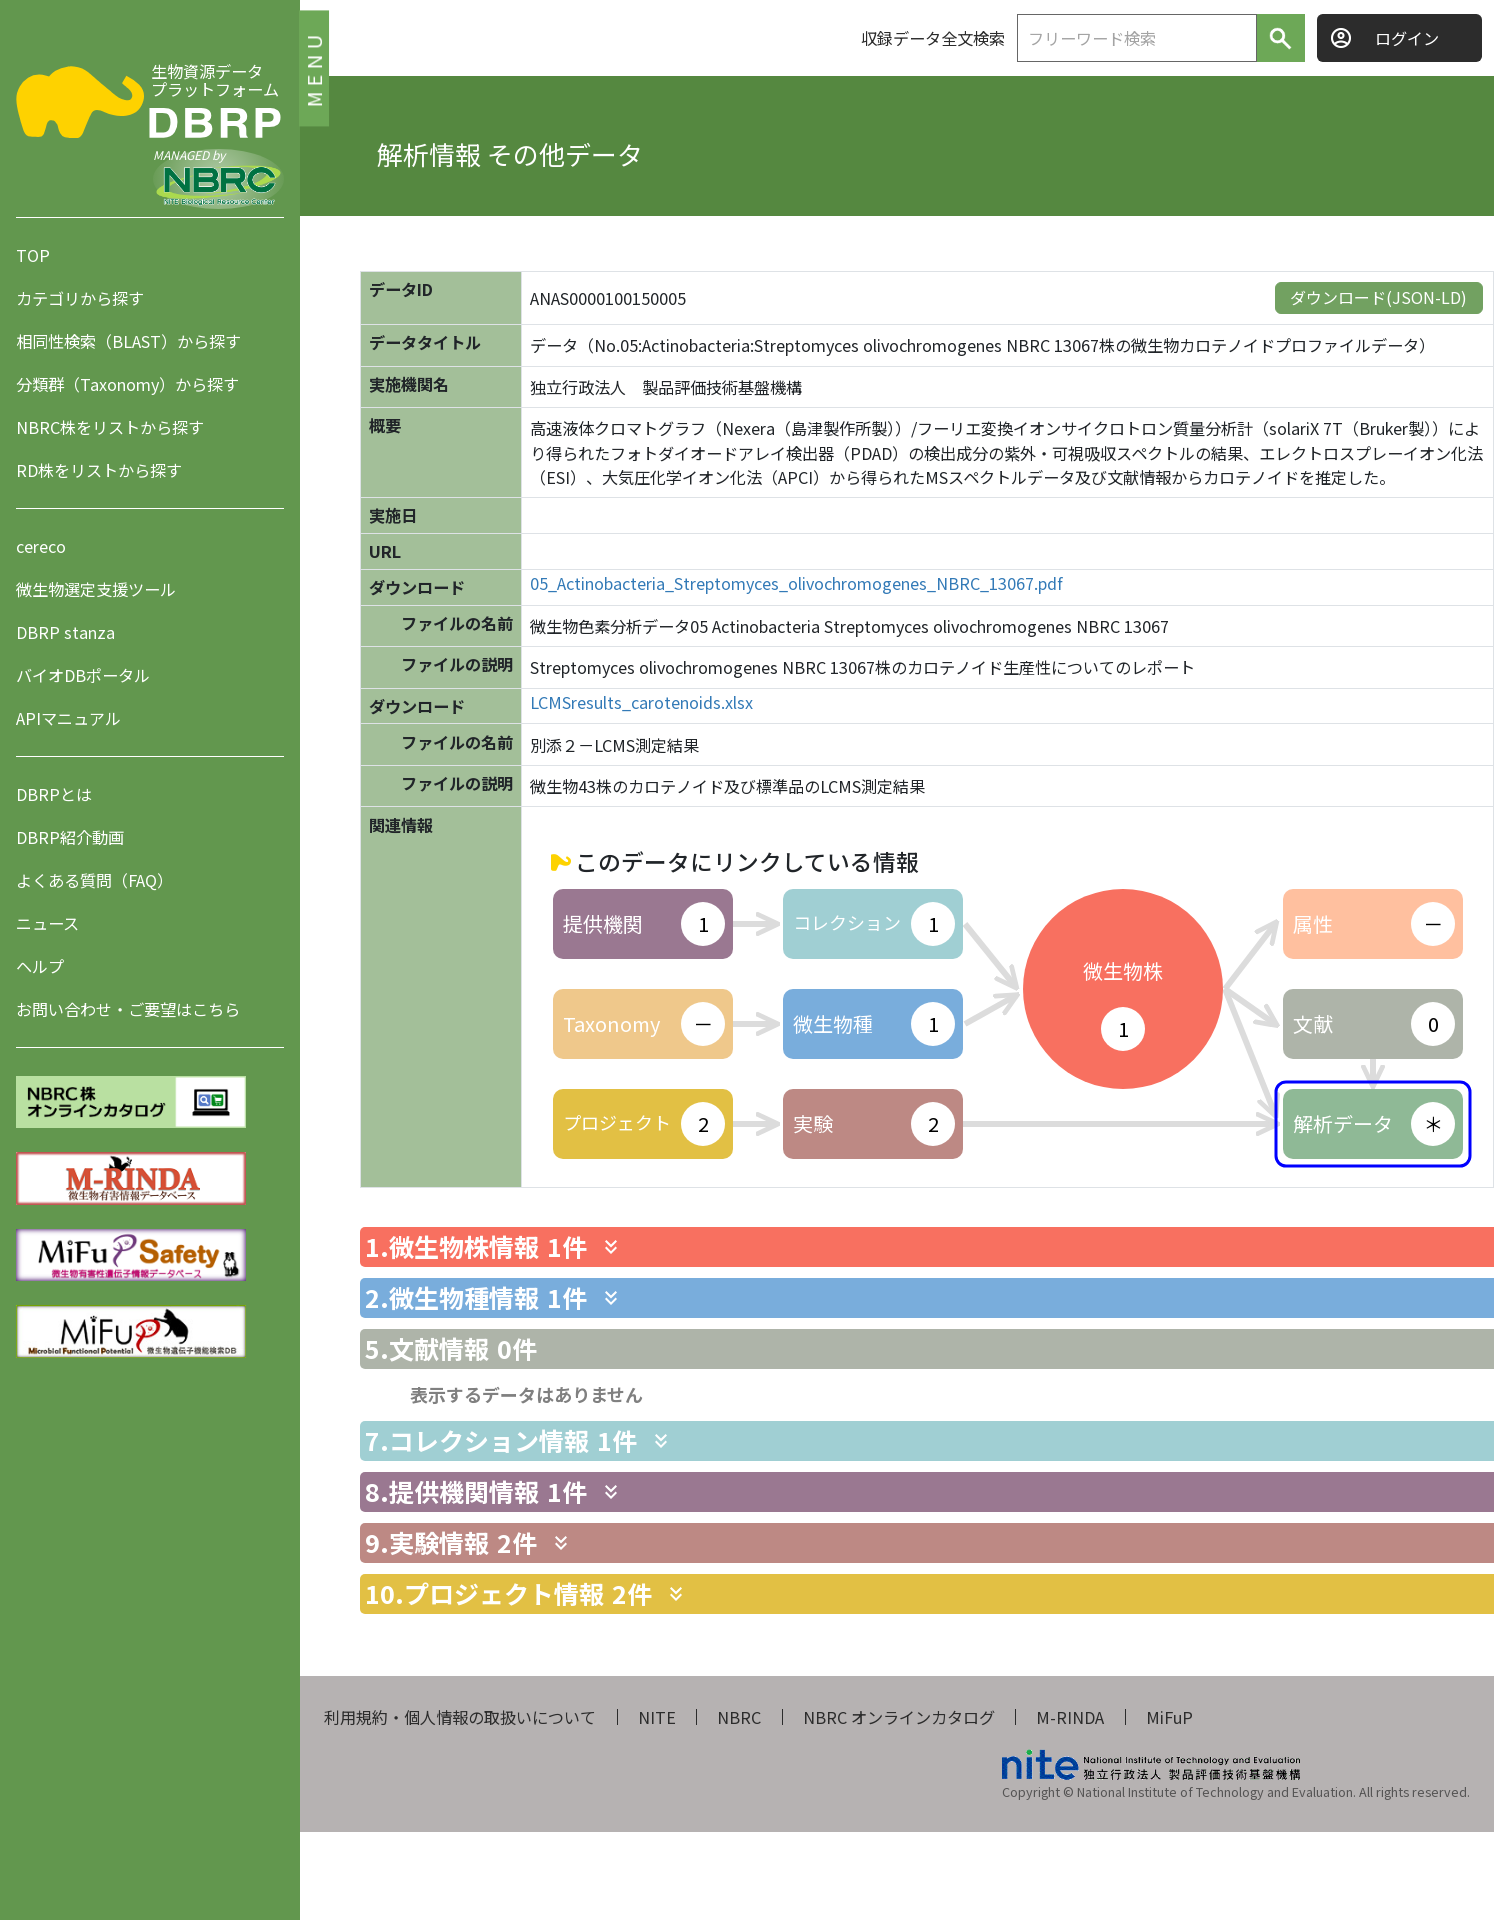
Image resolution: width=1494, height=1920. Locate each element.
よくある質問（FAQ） (94, 880)
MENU (313, 67)
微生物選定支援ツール (96, 589)
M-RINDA (1070, 1717)
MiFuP (1169, 1717)
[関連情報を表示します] (611, 1247)
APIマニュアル (68, 718)
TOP (33, 255)
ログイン (1407, 38)
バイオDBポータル (83, 675)
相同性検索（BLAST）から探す (128, 341)
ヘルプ (40, 966)
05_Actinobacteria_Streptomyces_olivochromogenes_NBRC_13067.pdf (796, 583)
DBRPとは (54, 794)
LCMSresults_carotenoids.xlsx (641, 702)
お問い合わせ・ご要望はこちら (128, 1009)
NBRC (739, 1717)
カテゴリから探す (80, 298)
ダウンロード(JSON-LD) (1378, 297)
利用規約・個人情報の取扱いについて (460, 1717)
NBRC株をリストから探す (110, 427)
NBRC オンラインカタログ (899, 1717)
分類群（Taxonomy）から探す (127, 384)
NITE (657, 1717)
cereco (41, 546)
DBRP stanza (65, 632)
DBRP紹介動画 (70, 837)
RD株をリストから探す (99, 470)
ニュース (47, 923)
